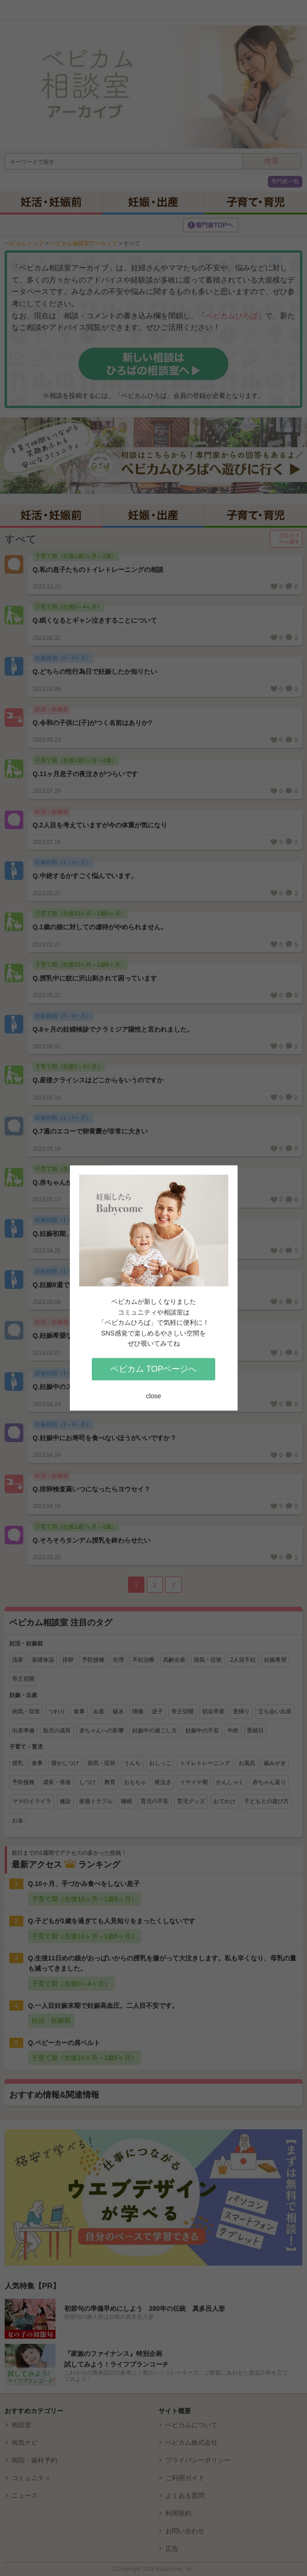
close (153, 1396)
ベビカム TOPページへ (153, 1369)
